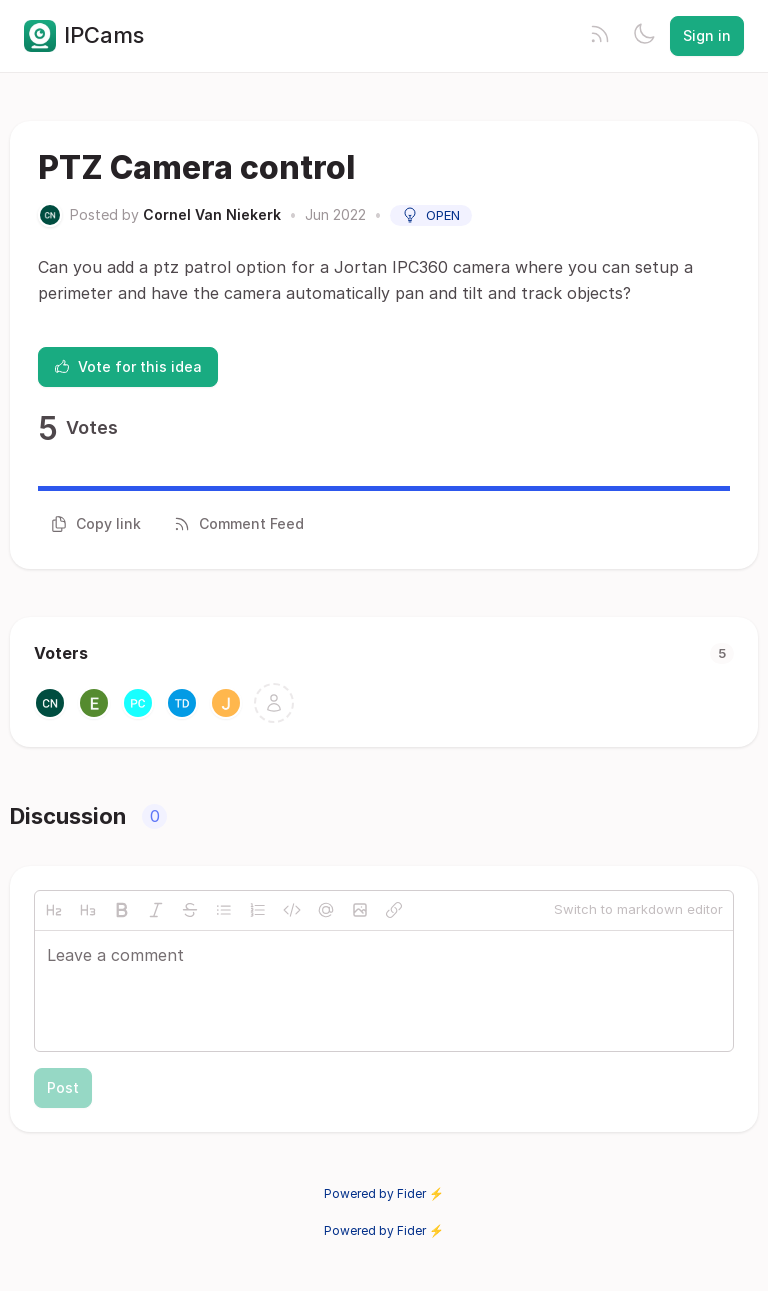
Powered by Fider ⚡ (384, 1193)
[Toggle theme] (644, 36)
